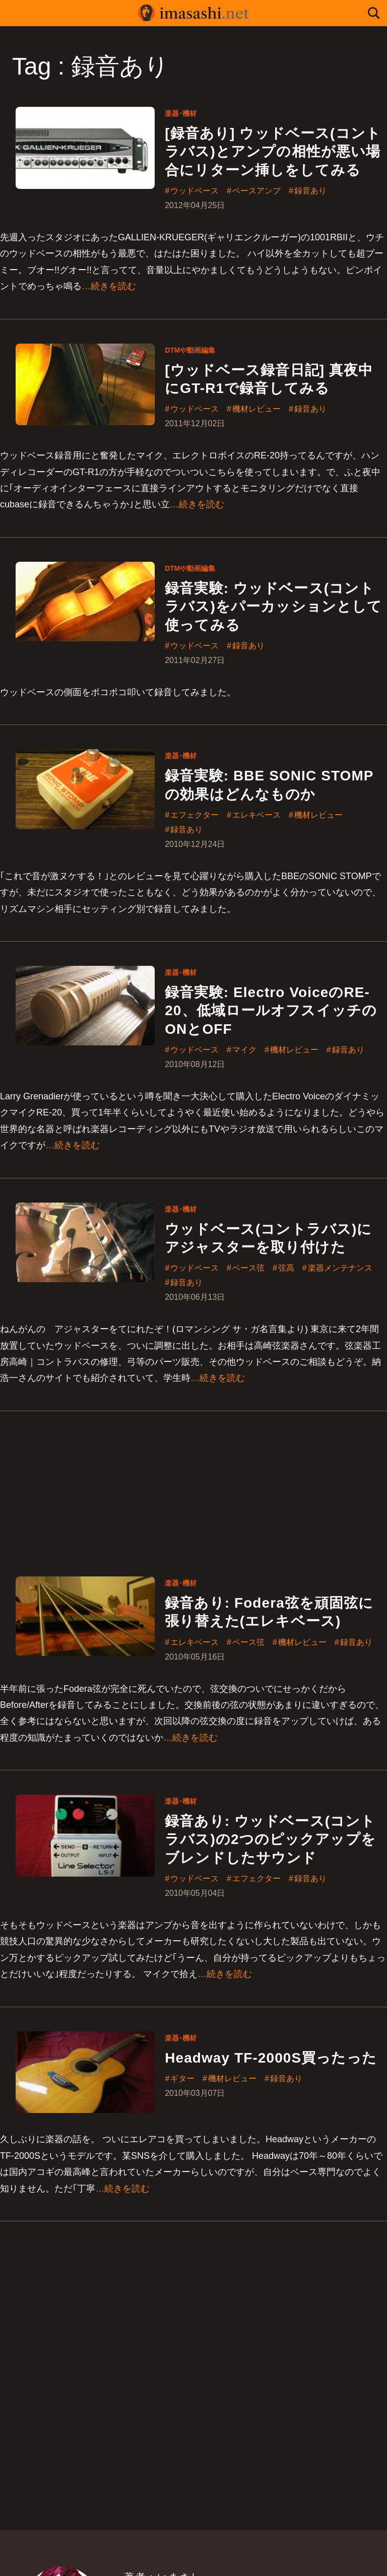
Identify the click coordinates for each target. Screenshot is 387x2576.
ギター (182, 2079)
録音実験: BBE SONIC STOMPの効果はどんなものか (269, 785)
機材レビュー (256, 410)
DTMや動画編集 (190, 350)
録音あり (310, 191)
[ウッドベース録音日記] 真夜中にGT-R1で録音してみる (269, 379)
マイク (244, 1050)
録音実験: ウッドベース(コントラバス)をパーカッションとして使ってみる (273, 606)
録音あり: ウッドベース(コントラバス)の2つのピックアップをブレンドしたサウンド (270, 1840)
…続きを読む (109, 286)
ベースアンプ (256, 191)
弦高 (286, 1269)
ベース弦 (248, 1269)
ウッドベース (194, 191)
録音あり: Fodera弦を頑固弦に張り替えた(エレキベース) (269, 1612)
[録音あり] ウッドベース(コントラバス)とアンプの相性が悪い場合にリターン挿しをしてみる (273, 151)
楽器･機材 (181, 113)
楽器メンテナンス (340, 1269)
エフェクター (194, 815)
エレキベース (256, 815)
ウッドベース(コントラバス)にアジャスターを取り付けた (268, 1238)
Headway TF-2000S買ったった (271, 2058)
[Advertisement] (193, 1482)
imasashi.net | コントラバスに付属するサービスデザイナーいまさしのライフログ (193, 13)
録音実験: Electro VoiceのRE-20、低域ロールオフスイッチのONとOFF (271, 1011)
